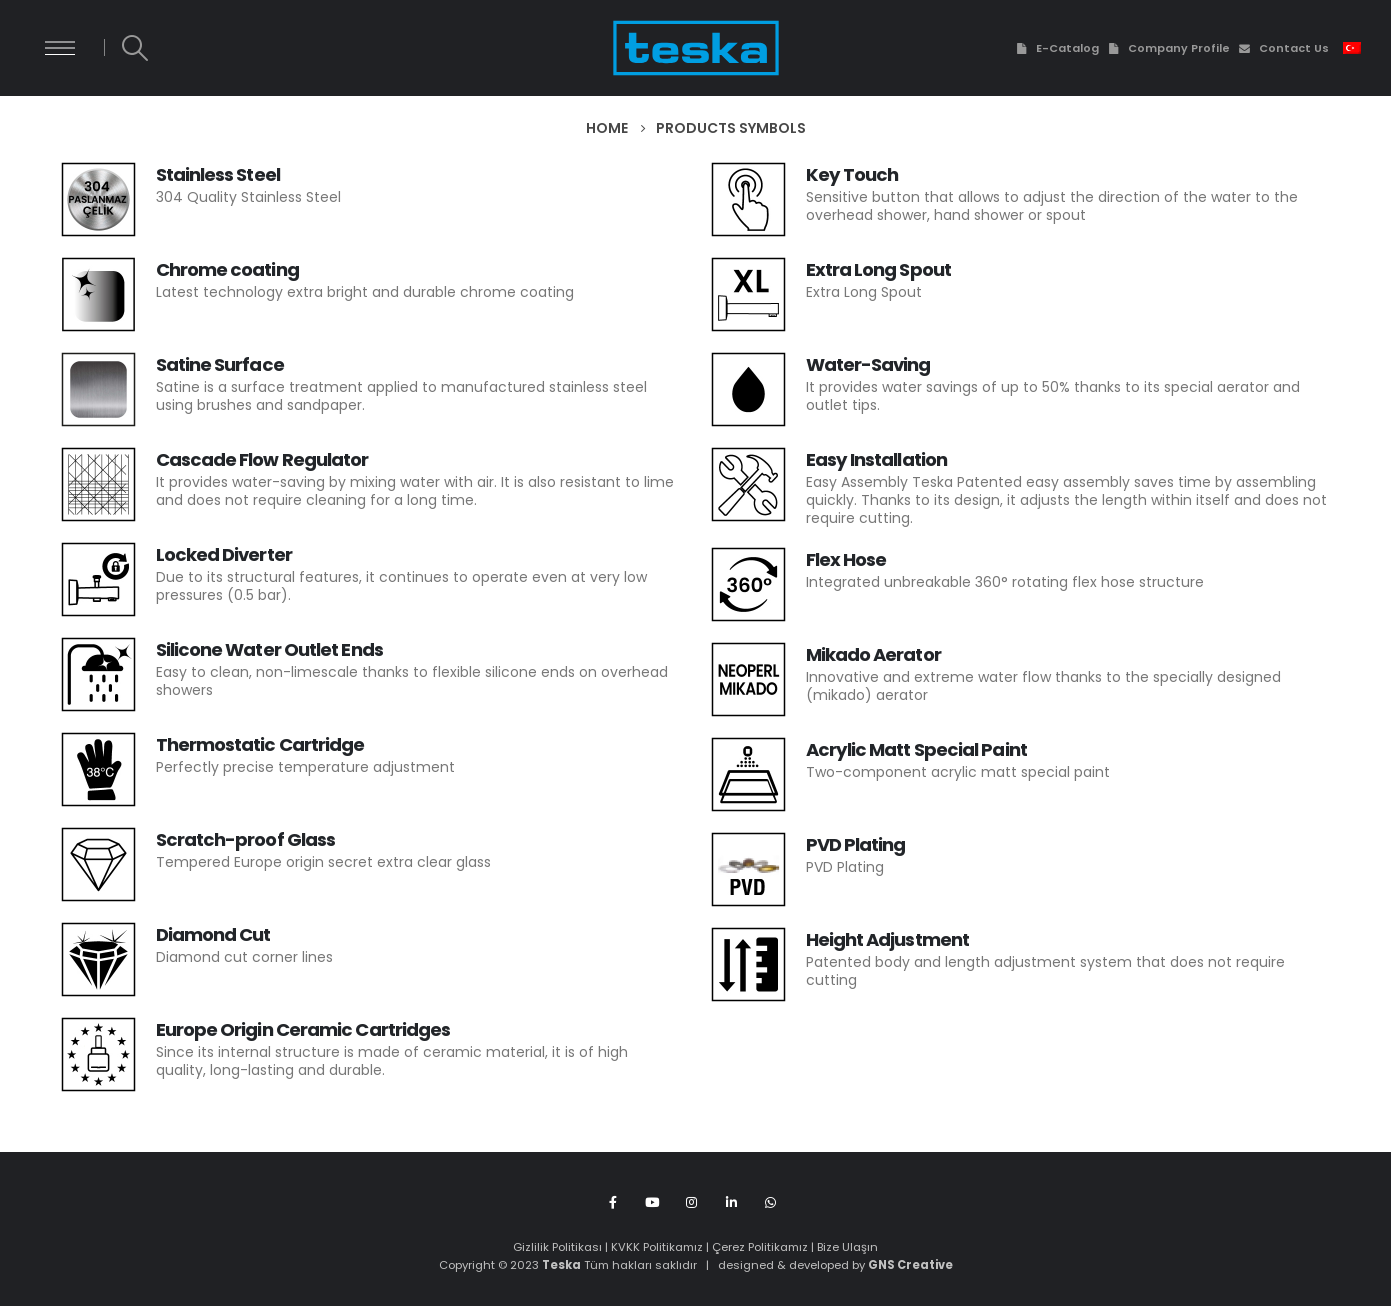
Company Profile (1168, 48)
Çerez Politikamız (760, 1247)
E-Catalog (1056, 48)
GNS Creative (910, 1265)
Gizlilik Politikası (557, 1247)
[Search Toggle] (134, 48)
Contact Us (1283, 48)
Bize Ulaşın (847, 1247)
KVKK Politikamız (657, 1247)
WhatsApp (770, 1201)
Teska (561, 1265)
